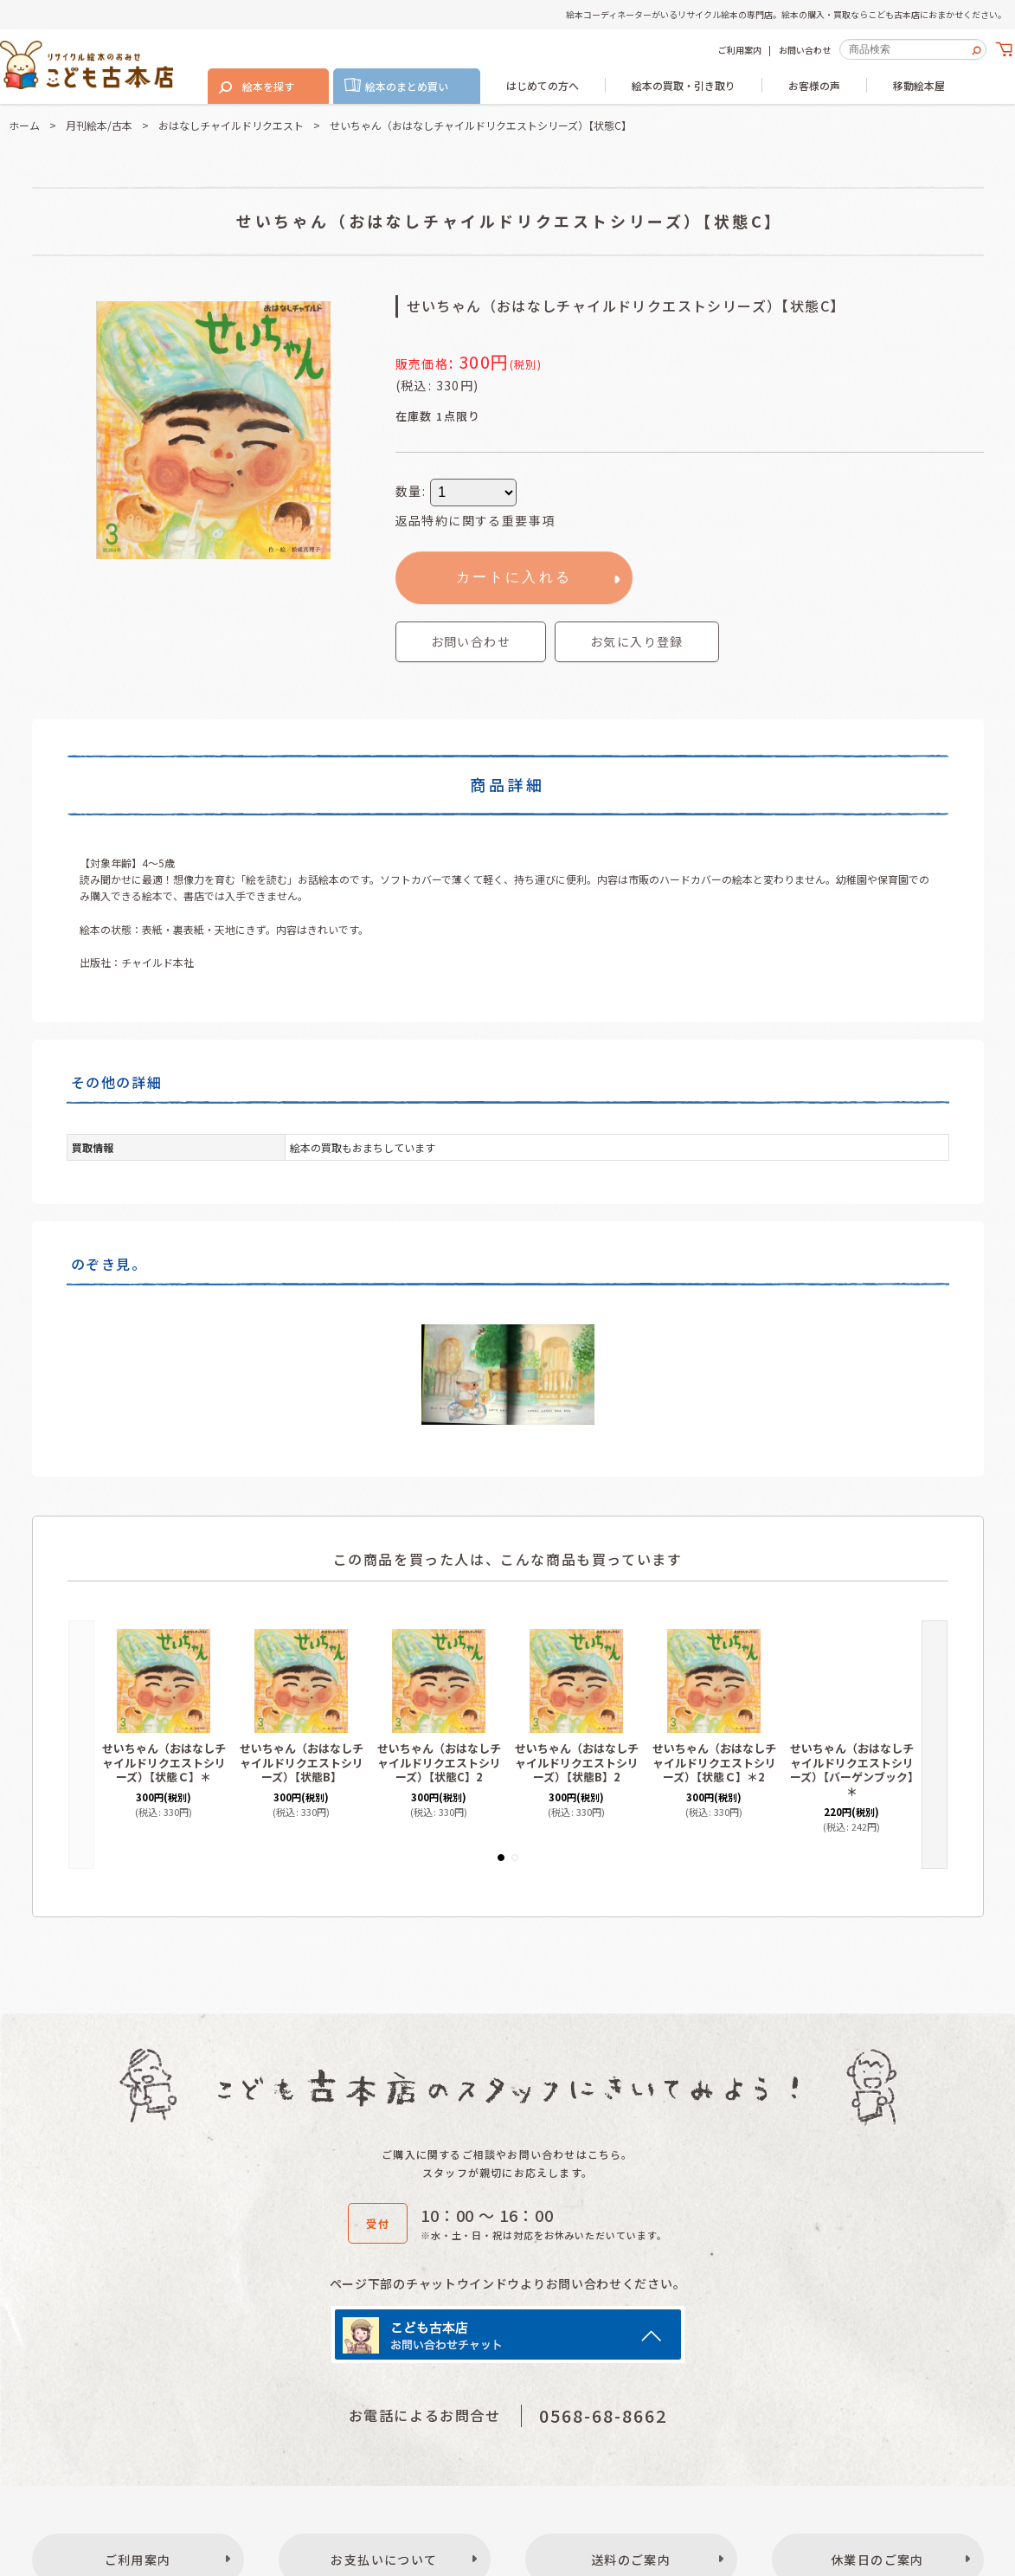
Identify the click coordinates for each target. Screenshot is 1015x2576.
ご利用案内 (739, 49)
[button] (637, 641)
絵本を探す (268, 86)
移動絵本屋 (919, 85)
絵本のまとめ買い (406, 86)
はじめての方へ (542, 85)
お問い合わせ (805, 49)
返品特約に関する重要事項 (475, 520)
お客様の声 (814, 85)
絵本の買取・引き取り (684, 85)
